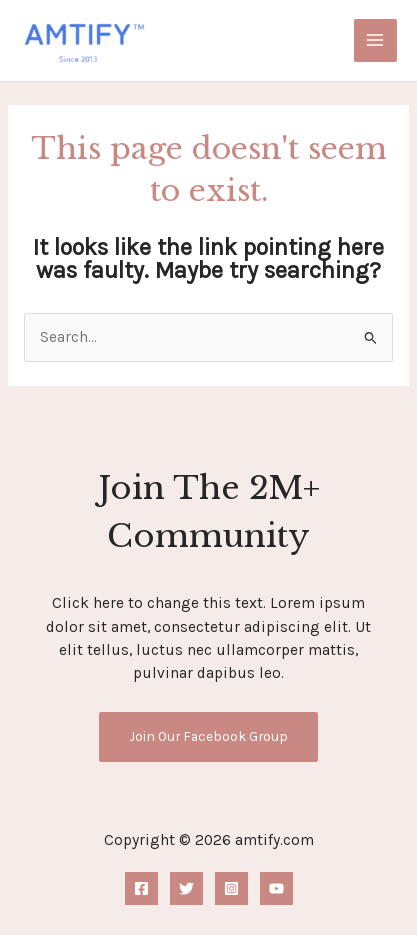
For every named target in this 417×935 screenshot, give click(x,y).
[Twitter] (186, 888)
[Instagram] (231, 888)
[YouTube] (276, 888)
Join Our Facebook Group (208, 736)
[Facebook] (141, 888)
